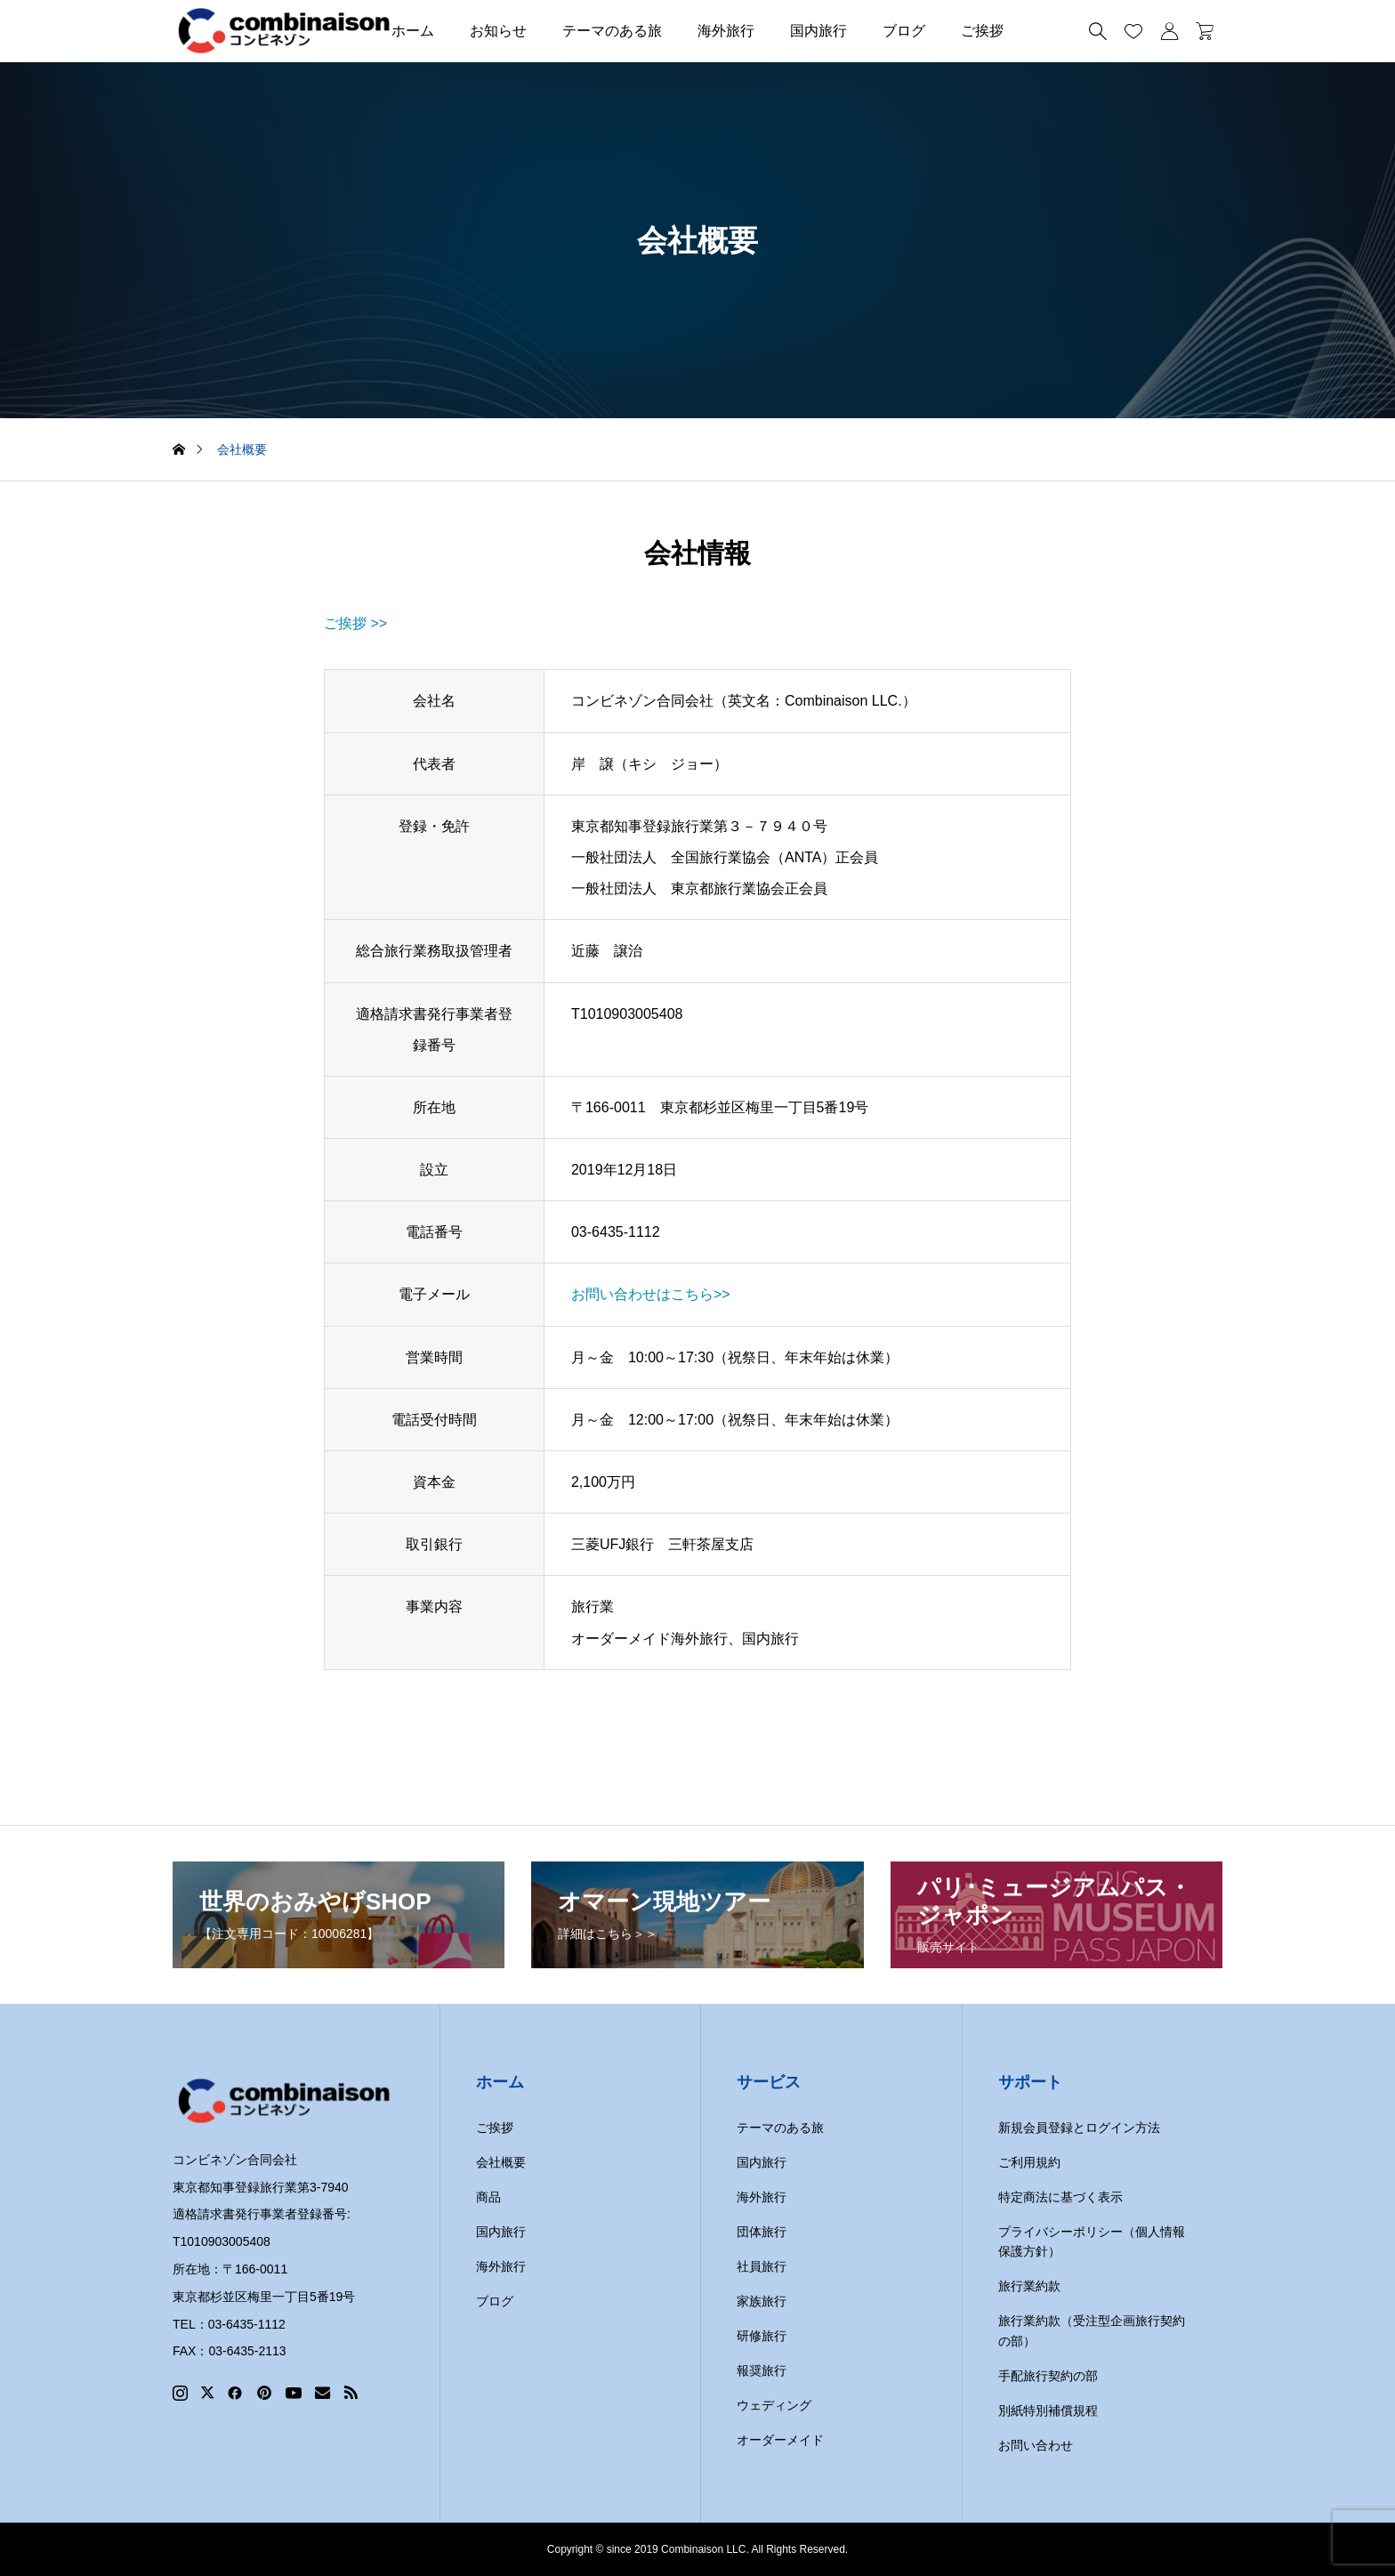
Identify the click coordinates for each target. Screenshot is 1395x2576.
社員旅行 (761, 2266)
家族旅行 (761, 2301)
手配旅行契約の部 (1048, 2376)
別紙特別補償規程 (1048, 2410)
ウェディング (774, 2405)
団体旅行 (761, 2232)
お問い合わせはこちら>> (650, 1294)
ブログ (904, 30)
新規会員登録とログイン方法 (1079, 2127)
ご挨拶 (982, 30)
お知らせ (498, 30)
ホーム (412, 30)
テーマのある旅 (612, 30)
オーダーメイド (780, 2440)
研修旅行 (761, 2336)
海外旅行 (726, 30)
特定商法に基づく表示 (1060, 2197)
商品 (488, 2197)
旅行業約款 (1029, 2286)
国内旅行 (818, 30)
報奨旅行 (761, 2370)
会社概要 (501, 2162)
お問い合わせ (1035, 2445)
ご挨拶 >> (355, 623)
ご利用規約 (1029, 2162)
